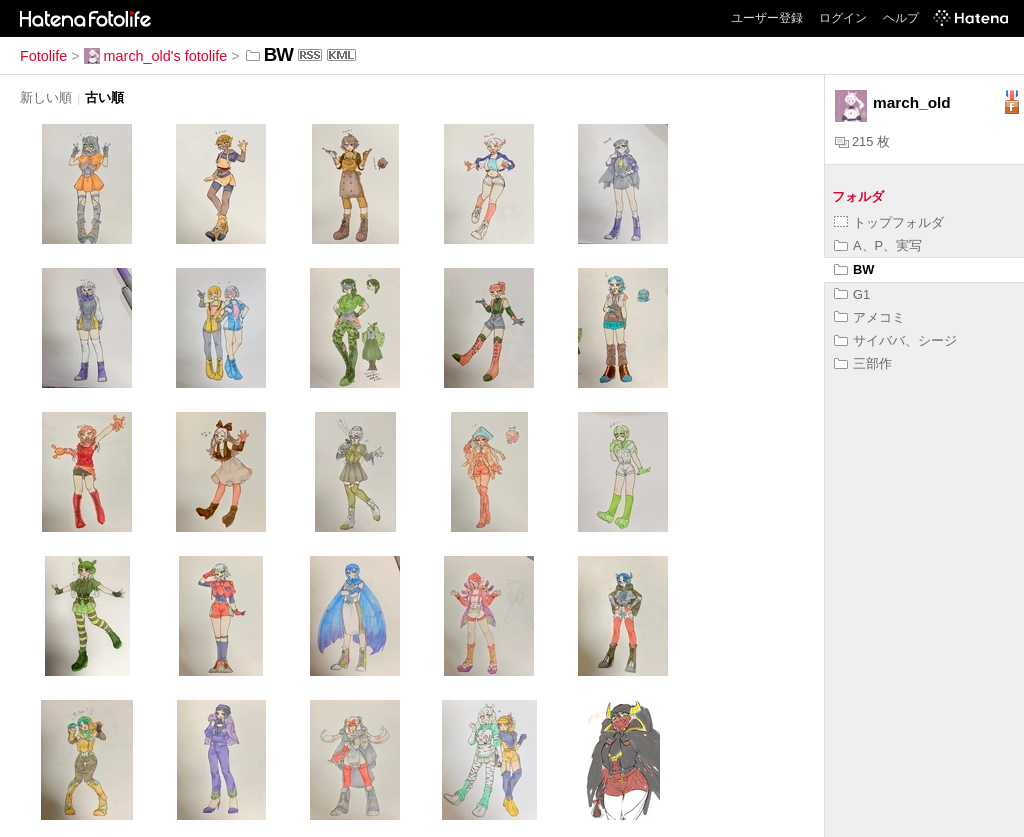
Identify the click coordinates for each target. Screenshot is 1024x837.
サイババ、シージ (895, 340)
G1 (852, 294)
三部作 (863, 363)
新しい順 (46, 97)
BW (854, 269)
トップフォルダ (889, 222)
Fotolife (43, 56)
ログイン (843, 18)
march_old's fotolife (156, 56)
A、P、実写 (878, 245)
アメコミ (869, 317)
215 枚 (862, 141)
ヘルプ (901, 18)
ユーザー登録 (767, 18)
